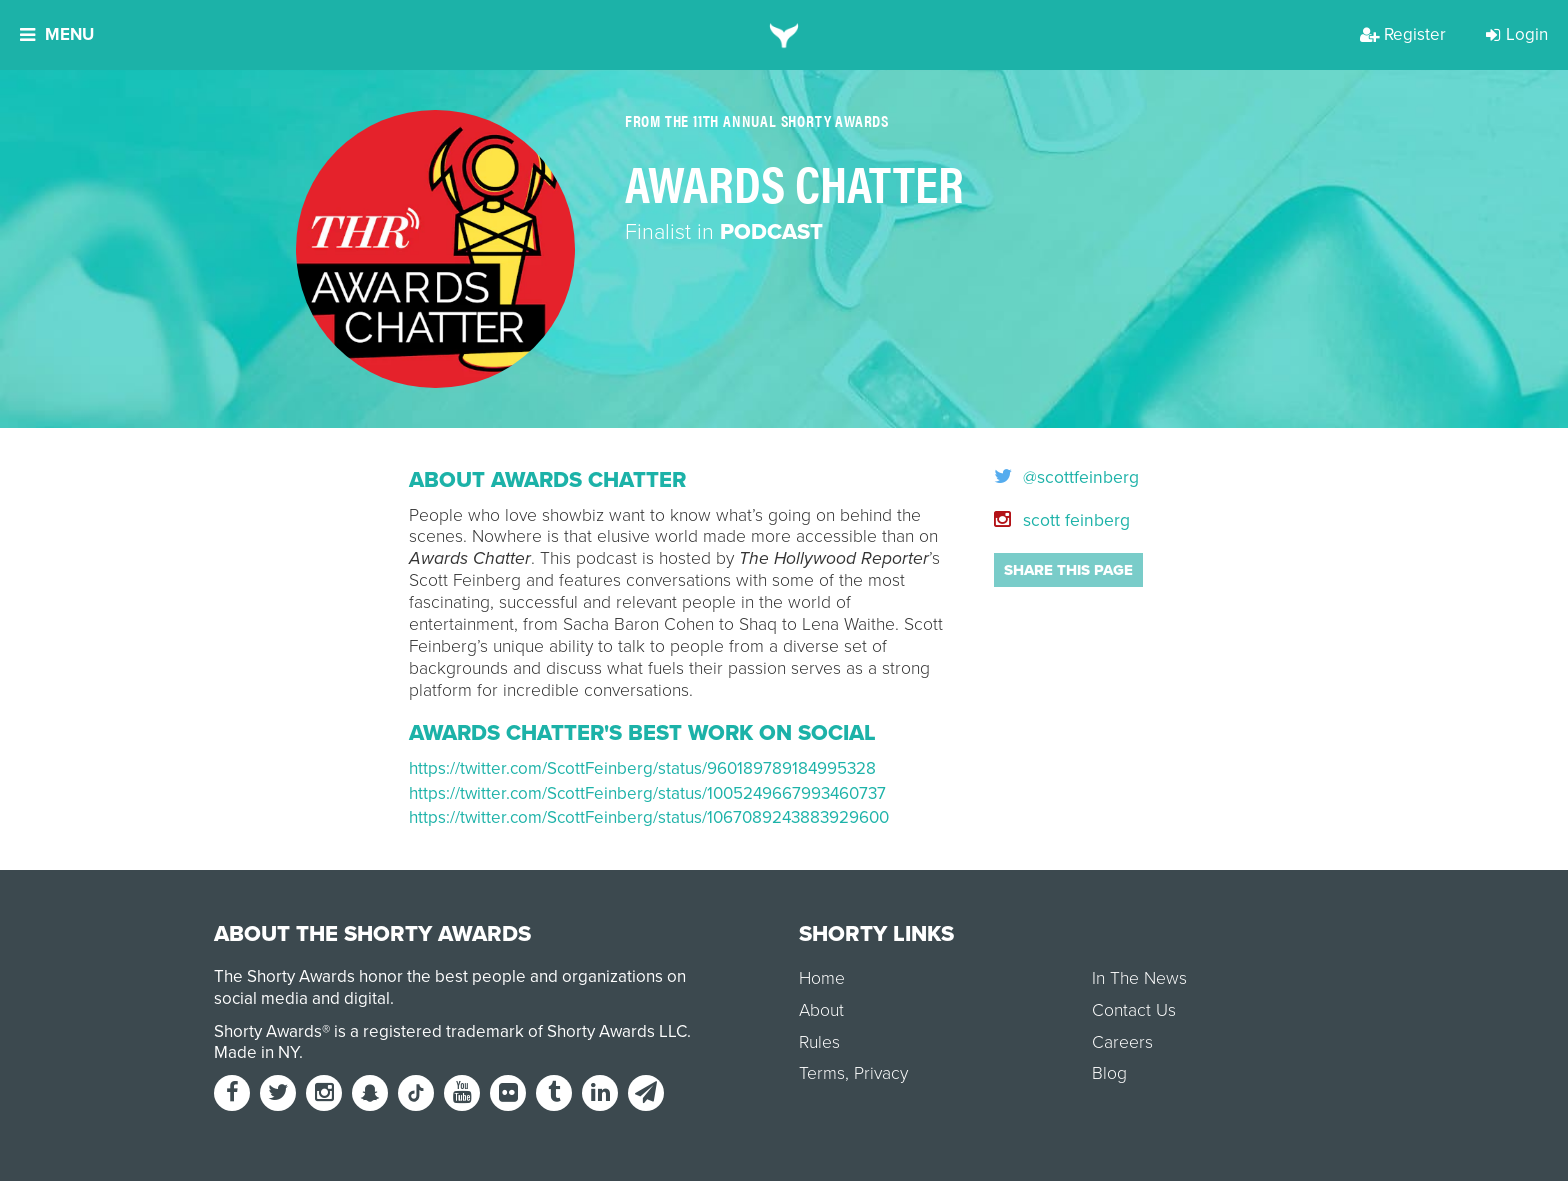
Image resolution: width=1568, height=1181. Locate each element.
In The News (1139, 978)
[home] (784, 35)
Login (1517, 34)
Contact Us (1134, 1010)
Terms (822, 1073)
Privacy (881, 1073)
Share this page (1068, 570)
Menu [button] (57, 34)
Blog (1109, 1073)
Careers (1122, 1042)
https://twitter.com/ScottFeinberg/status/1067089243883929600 (649, 817)
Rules (819, 1042)
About (821, 1010)
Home (822, 978)
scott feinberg (1062, 520)
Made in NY (256, 1052)
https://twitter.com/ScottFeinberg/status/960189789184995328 (642, 768)
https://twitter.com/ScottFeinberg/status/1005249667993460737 (647, 793)
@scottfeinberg (1066, 478)
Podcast (771, 232)
